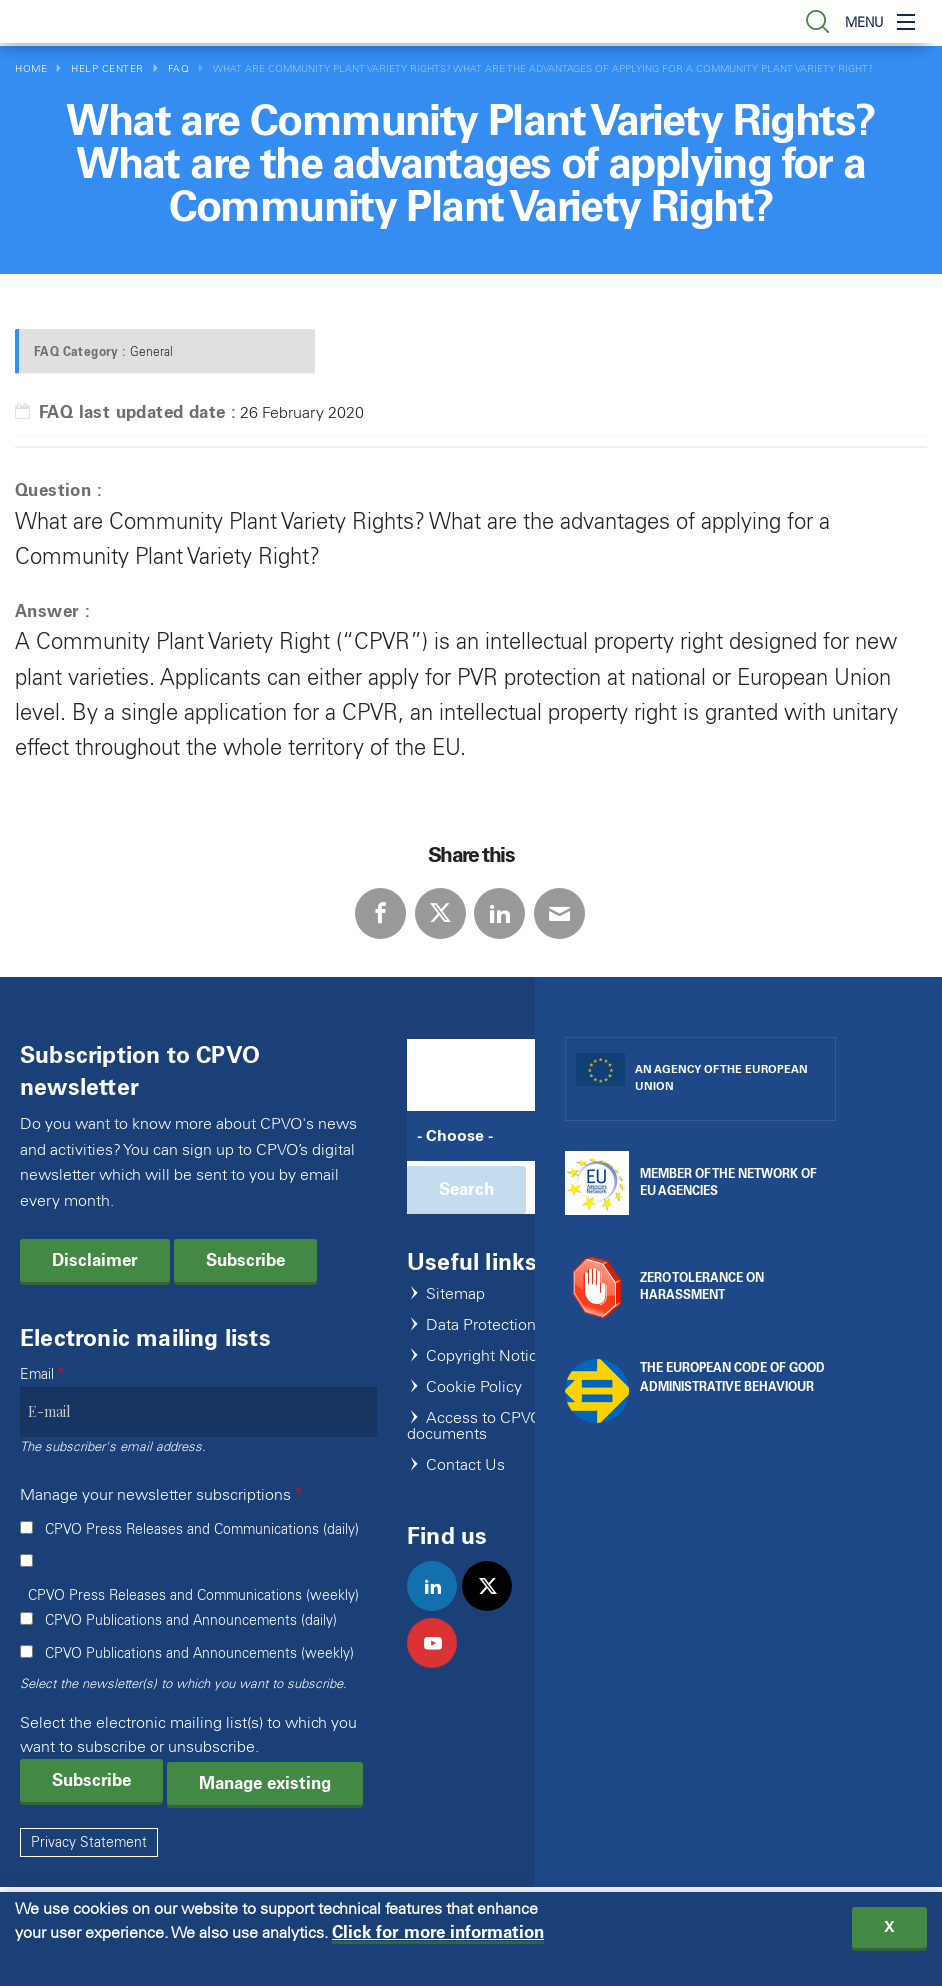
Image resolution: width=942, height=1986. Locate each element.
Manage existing (265, 1783)
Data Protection (481, 1325)
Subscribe (245, 1260)
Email (37, 1374)
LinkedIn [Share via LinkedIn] (499, 913)
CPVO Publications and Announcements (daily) (191, 1620)
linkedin (440, 1607)
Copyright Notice (486, 1356)
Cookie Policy (474, 1387)
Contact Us (465, 1465)
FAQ (179, 68)
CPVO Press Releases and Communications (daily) (202, 1529)
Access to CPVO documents (474, 1426)
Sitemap (455, 1294)
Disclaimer (95, 1260)
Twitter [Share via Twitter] (440, 913)
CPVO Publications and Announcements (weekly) (199, 1653)
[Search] (486, 1136)
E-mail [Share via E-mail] (559, 913)
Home (31, 68)
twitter (495, 1607)
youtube (440, 1664)
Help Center (107, 68)
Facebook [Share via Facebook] (380, 913)
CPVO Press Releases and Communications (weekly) (193, 1595)
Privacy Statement (89, 1842)
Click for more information (438, 1938)
